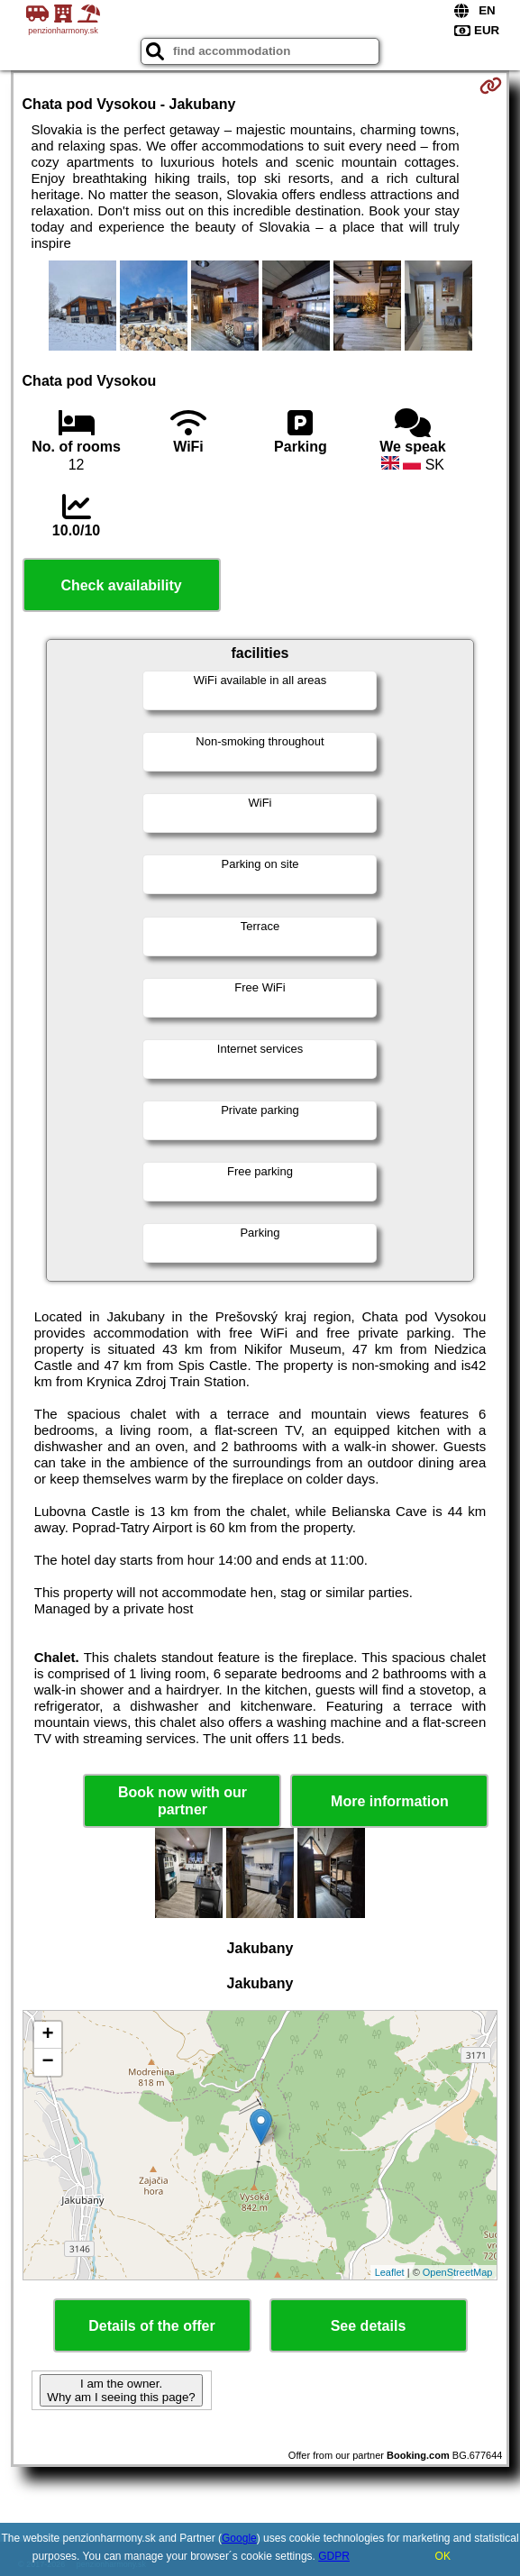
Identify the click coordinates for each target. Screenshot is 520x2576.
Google (239, 2538)
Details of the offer (151, 2326)
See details (368, 2326)
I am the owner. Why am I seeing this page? (121, 2390)
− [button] (47, 2062)
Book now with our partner (182, 1801)
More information (390, 1801)
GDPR (334, 2556)
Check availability (120, 585)
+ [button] (47, 2035)
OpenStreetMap (458, 2272)
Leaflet (390, 2272)
